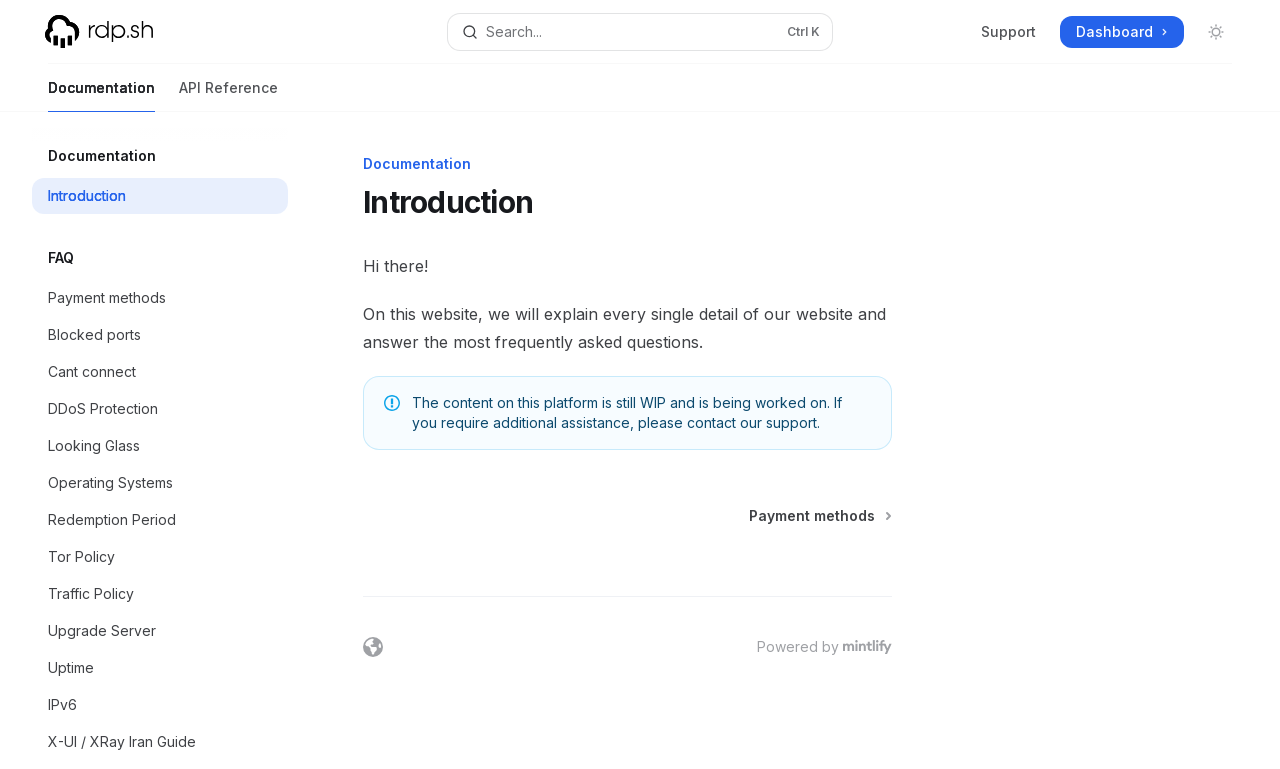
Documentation (101, 95)
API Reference (228, 95)
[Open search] (640, 32)
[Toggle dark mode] (1216, 32)
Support (1008, 31)
